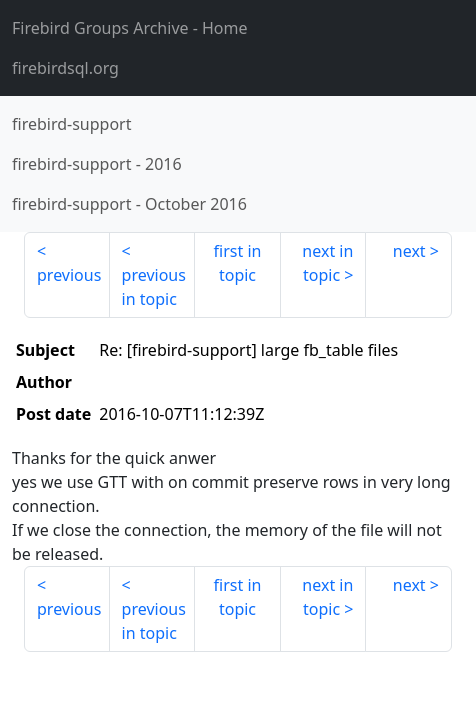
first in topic (238, 263)
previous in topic (154, 287)
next (409, 251)
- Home (130, 28)
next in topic (327, 263)
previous (69, 275)
